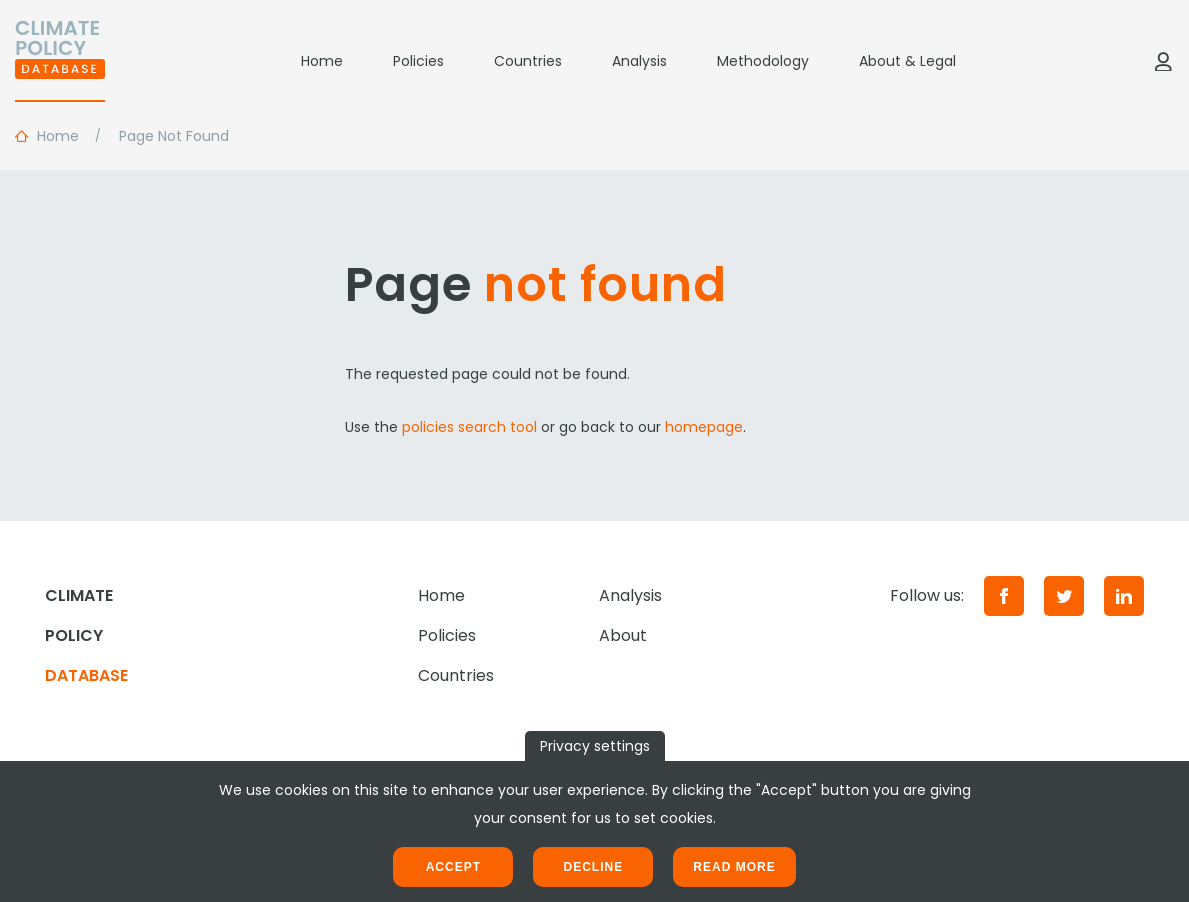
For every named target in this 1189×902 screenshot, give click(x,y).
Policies (418, 61)
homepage (704, 427)
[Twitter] (1064, 596)
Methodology (763, 61)
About (623, 635)
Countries (528, 61)
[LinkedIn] (1124, 596)
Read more (734, 867)
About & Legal (907, 61)
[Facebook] (1004, 596)
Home (322, 61)
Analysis (639, 61)
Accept (453, 867)
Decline (593, 867)
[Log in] (1163, 61)
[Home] (60, 61)
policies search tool (469, 427)
